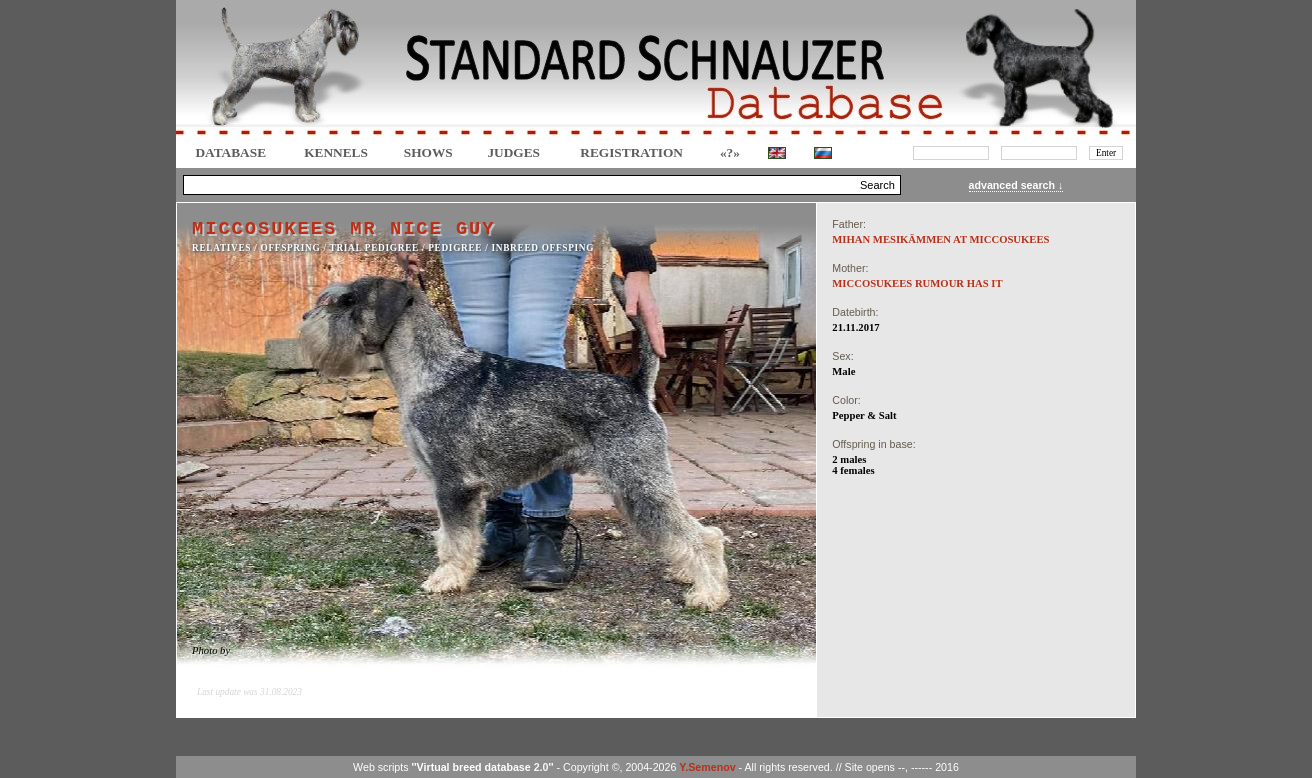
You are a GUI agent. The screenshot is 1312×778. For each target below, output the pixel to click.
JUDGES (513, 152)
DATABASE (230, 152)
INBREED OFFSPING (543, 248)
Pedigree (455, 248)
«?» (730, 152)
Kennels (336, 152)
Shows (428, 152)
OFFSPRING (291, 248)
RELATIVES (221, 248)
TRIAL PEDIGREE (374, 248)
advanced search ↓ (1016, 185)
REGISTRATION (631, 152)
